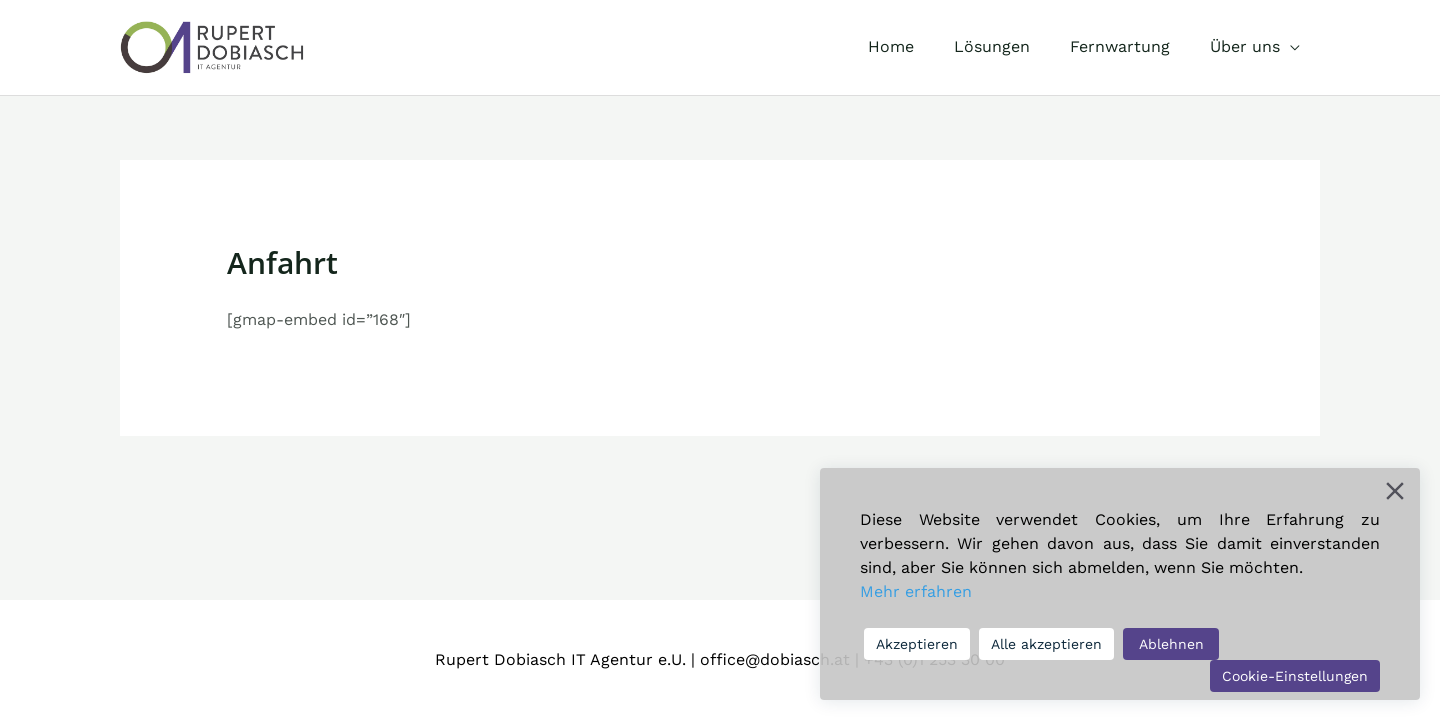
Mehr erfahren (916, 591)
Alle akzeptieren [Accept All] (1046, 644)
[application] (1294, 47)
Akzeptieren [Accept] (917, 644)
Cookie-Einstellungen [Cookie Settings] (1295, 676)
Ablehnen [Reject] (1171, 644)
